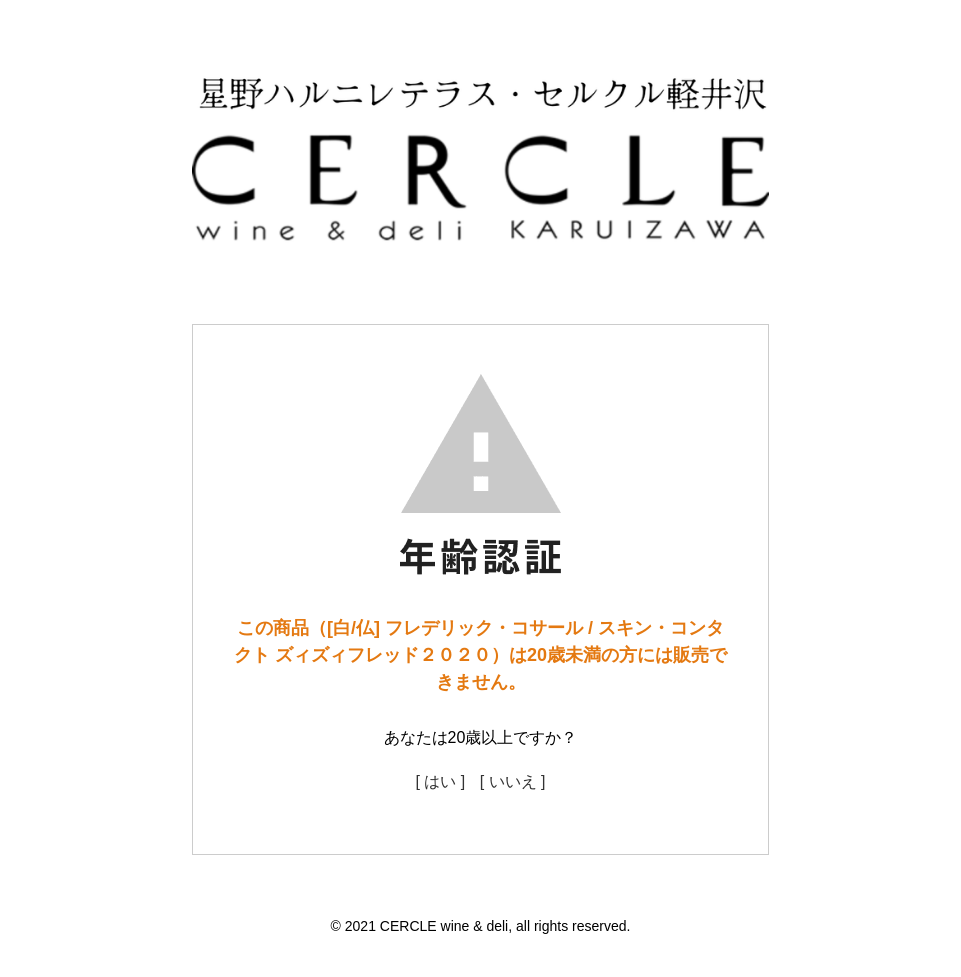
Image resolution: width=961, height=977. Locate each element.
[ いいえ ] (513, 781)
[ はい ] (440, 781)
